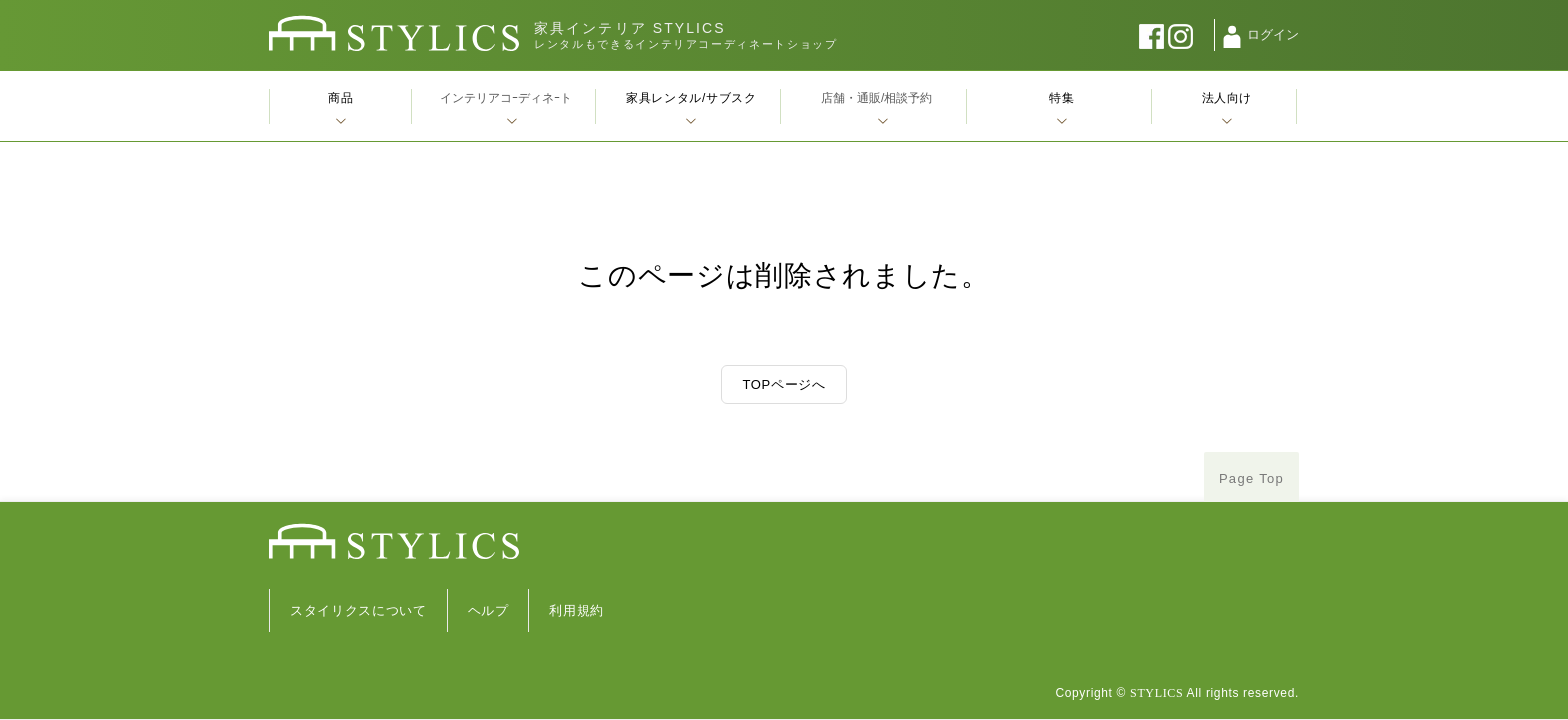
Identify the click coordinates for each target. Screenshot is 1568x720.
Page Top (1251, 478)
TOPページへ (783, 384)
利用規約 (576, 610)
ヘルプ (488, 610)
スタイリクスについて (358, 610)
